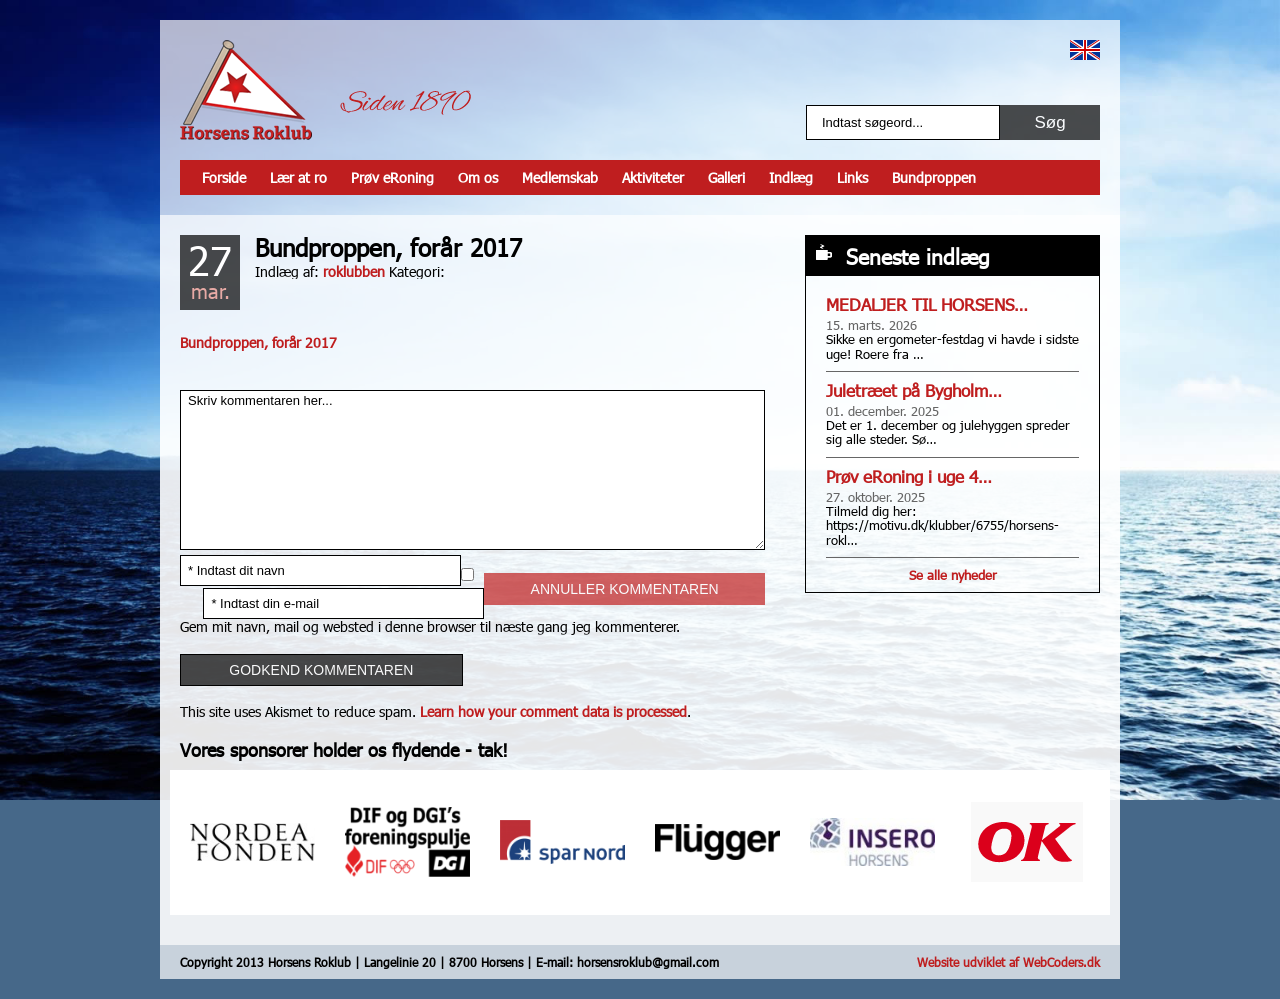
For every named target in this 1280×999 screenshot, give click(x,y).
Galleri (726, 177)
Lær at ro (298, 177)
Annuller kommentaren (625, 589)
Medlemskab (560, 177)
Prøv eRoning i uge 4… (909, 476)
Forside (224, 177)
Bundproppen (934, 177)
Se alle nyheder (953, 575)
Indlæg (791, 177)
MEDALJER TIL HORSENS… (927, 304)
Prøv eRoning (392, 177)
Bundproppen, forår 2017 (258, 342)
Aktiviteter (653, 177)
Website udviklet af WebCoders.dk (1008, 962)
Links (852, 177)
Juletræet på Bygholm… (914, 390)
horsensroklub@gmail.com (648, 962)
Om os (478, 177)
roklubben (354, 271)
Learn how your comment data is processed (553, 711)
